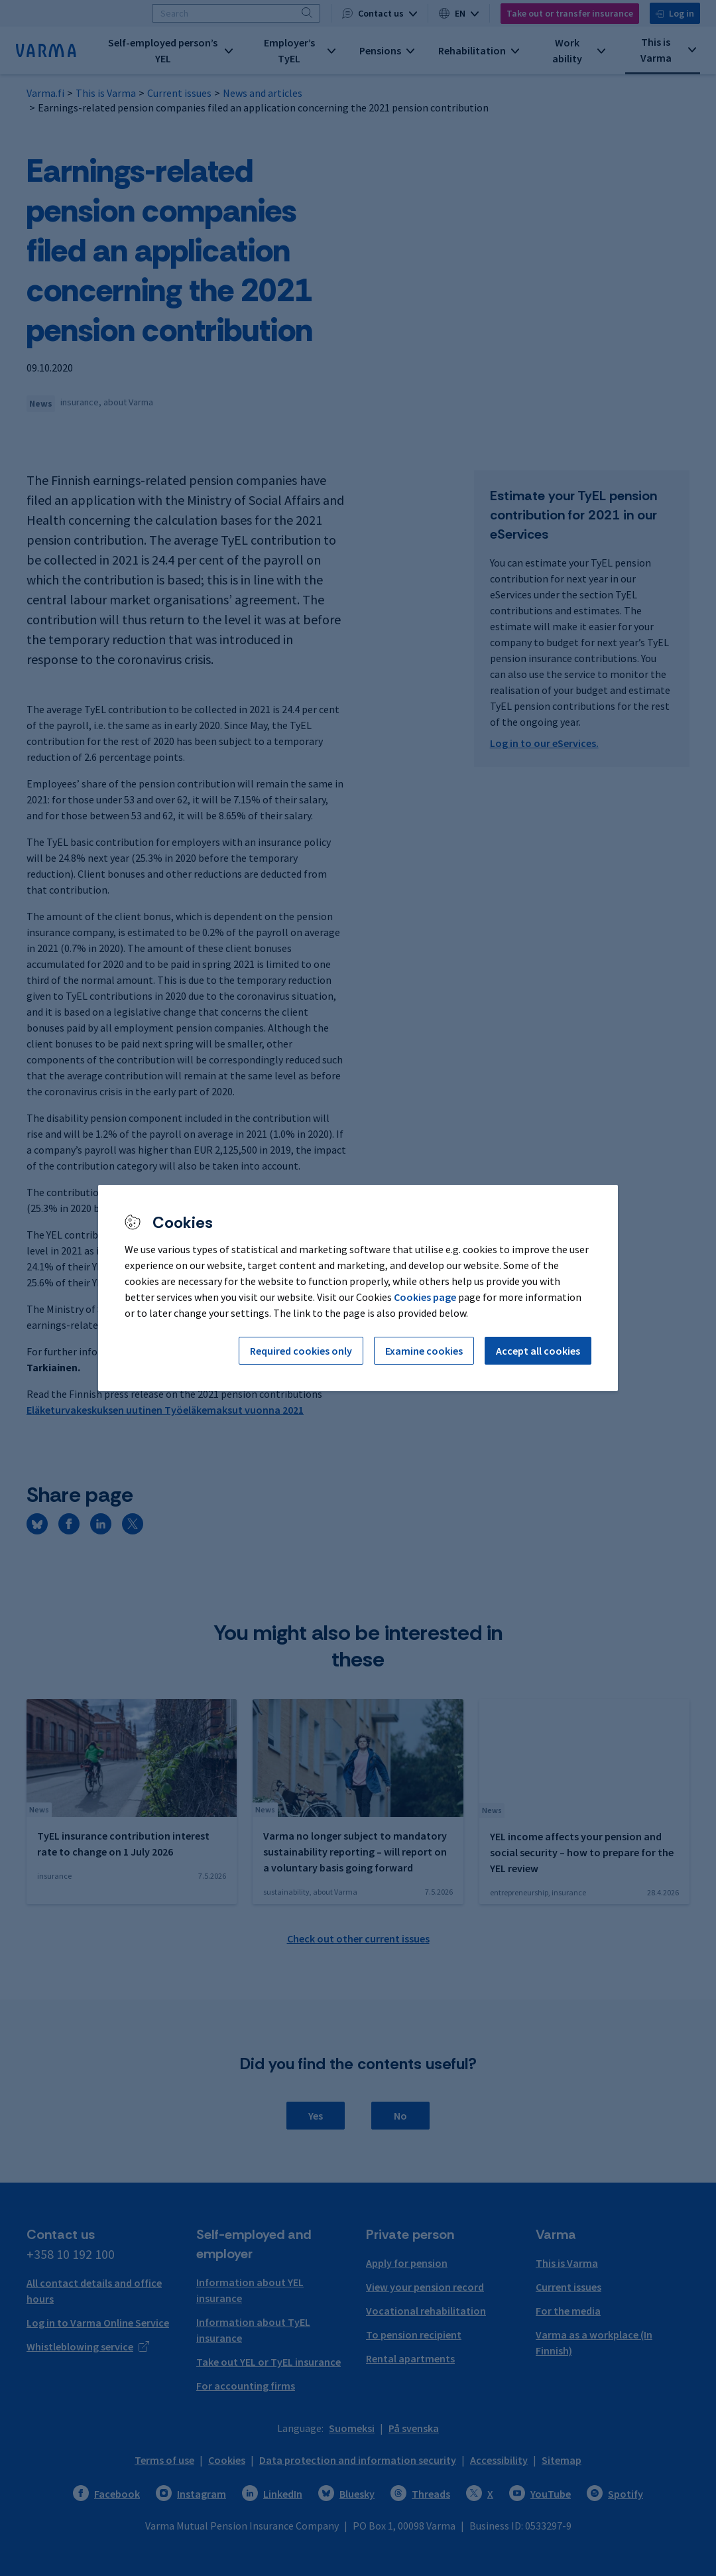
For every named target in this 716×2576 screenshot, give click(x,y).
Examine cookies (424, 1350)
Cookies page (425, 1297)
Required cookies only (301, 1350)
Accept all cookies (538, 1350)
